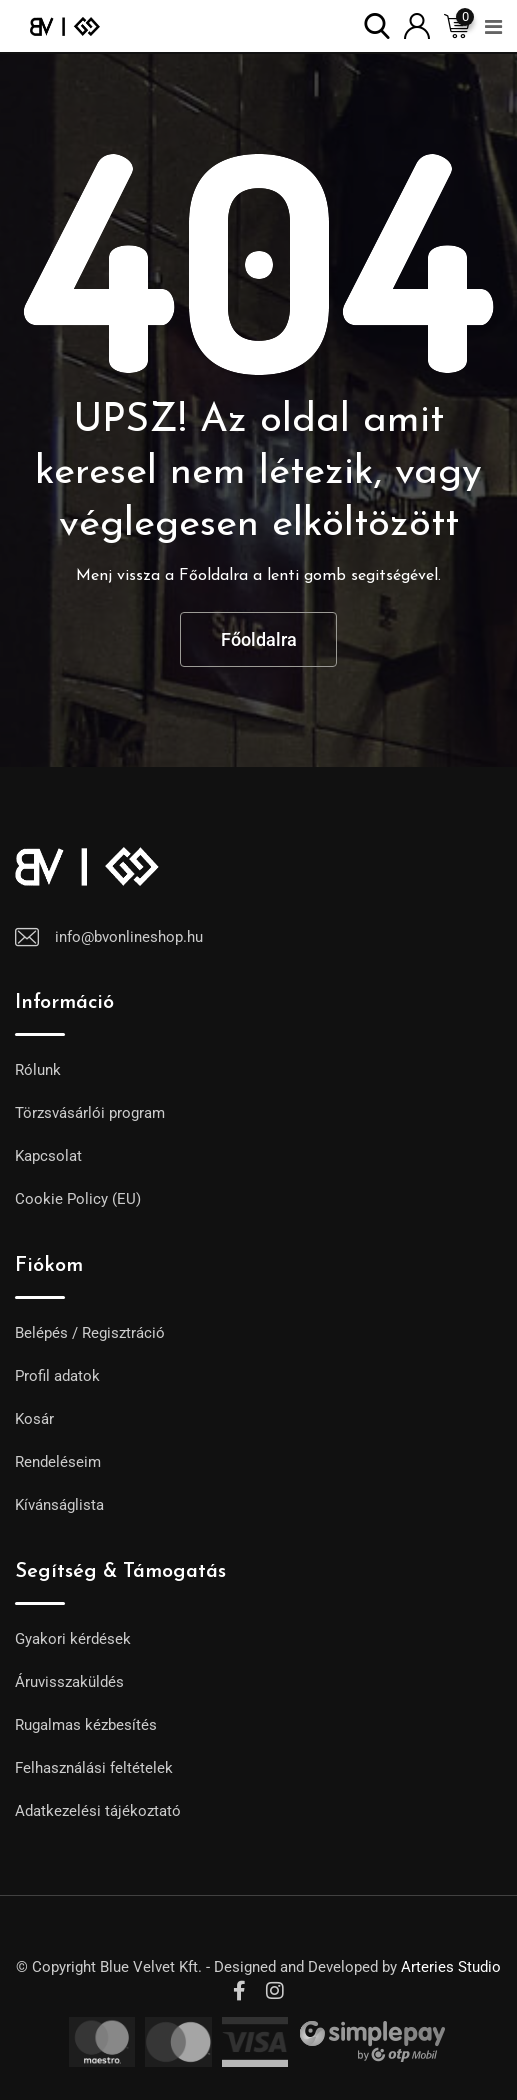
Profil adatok (57, 1376)
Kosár (34, 1419)
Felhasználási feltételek (94, 1768)
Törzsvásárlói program (90, 1113)
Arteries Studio (451, 1967)
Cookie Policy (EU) (78, 1199)
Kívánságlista (59, 1505)
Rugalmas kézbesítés (86, 1725)
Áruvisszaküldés (69, 1682)
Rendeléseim (58, 1462)
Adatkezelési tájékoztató (98, 1811)
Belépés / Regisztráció (90, 1333)
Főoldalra (259, 639)
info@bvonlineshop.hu (129, 937)
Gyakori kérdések (73, 1639)
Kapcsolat (48, 1156)
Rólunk (38, 1070)
